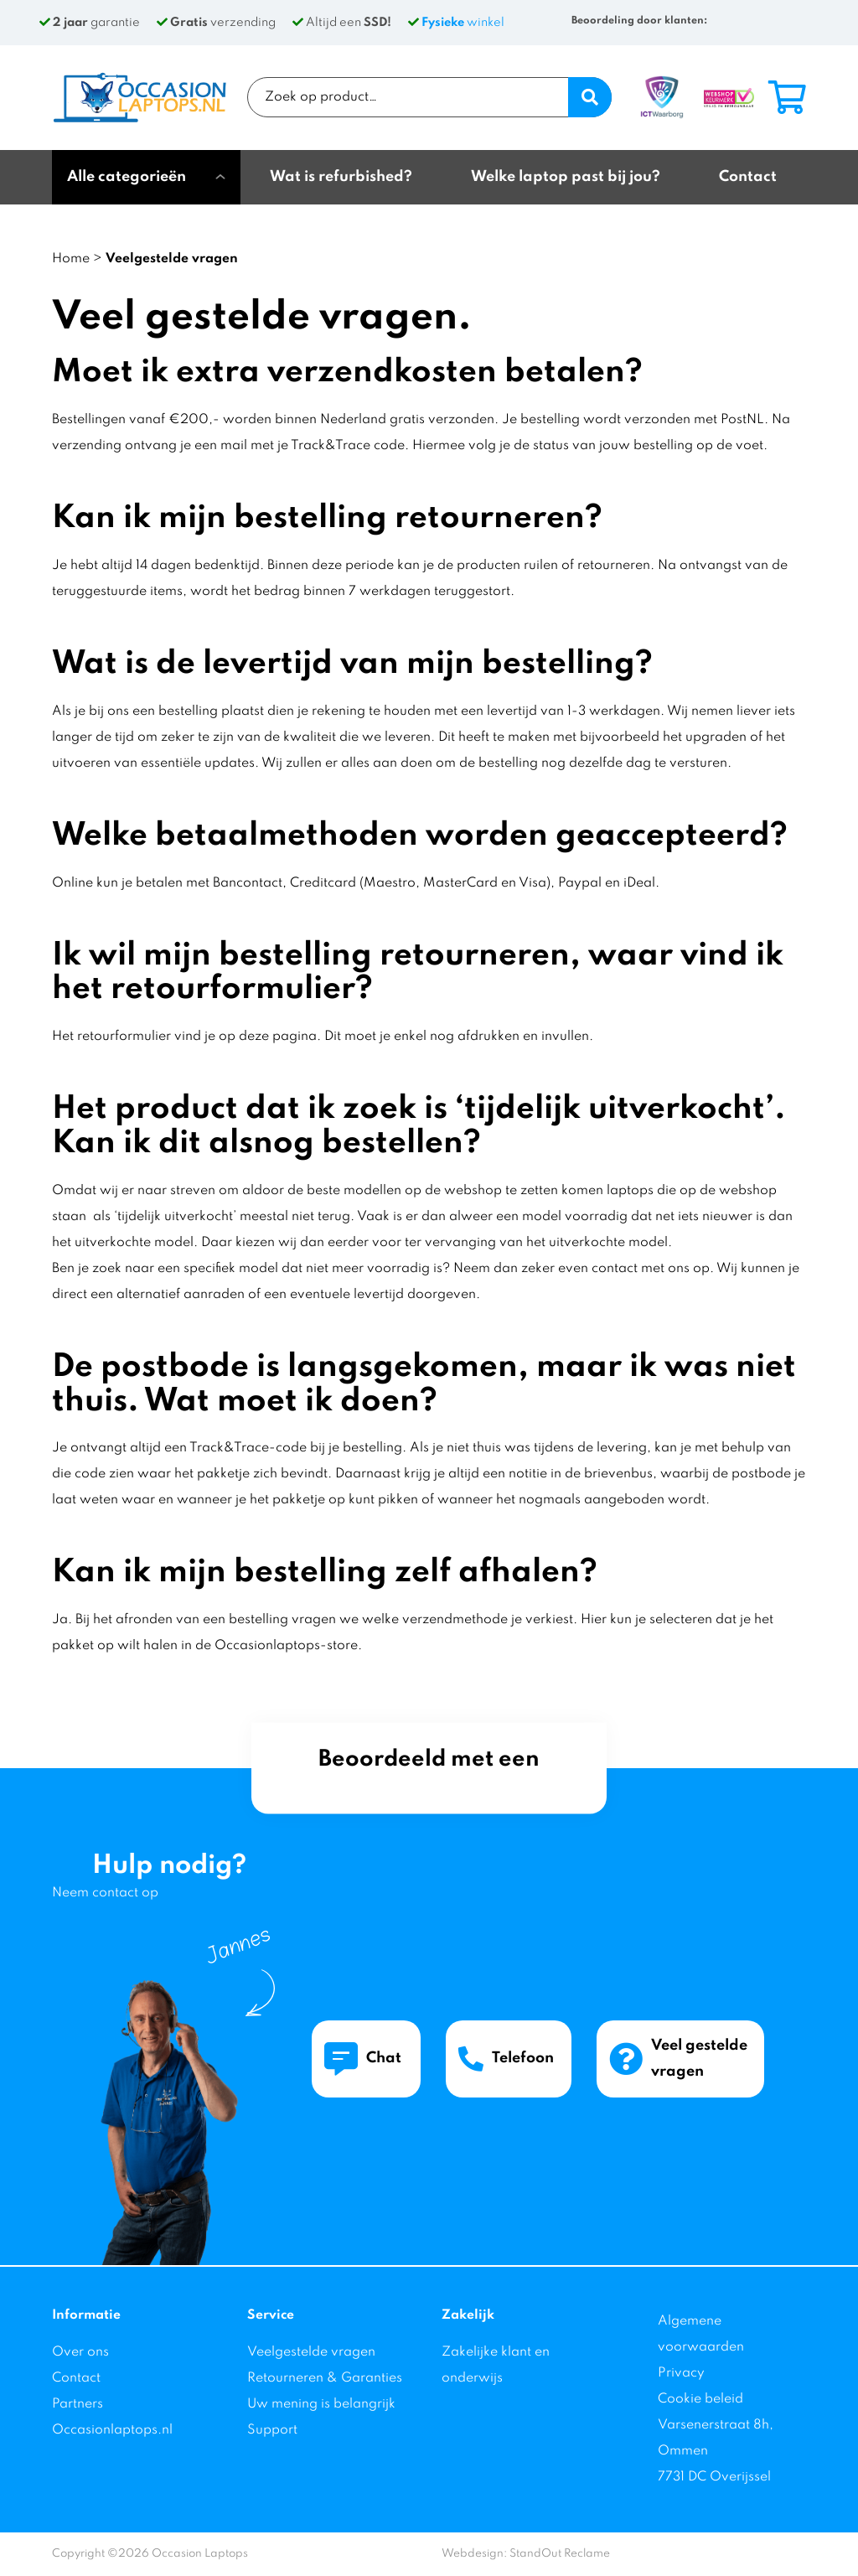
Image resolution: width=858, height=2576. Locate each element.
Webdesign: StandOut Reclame (526, 2553)
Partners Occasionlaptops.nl (112, 2417)
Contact (76, 2378)
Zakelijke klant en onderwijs (496, 2365)
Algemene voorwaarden (701, 2334)
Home (71, 259)
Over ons (80, 2352)
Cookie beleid (700, 2399)
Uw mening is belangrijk (321, 2404)
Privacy (681, 2373)
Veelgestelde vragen (311, 2352)
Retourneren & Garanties (324, 2378)
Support (272, 2430)
